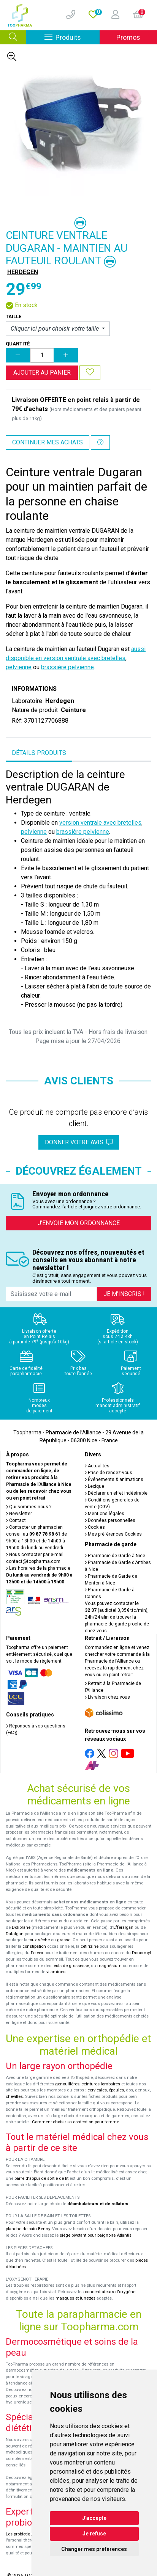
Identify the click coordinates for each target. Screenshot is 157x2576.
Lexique (94, 1486)
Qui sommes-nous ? (28, 1506)
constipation (34, 1946)
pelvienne (19, 667)
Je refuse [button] (94, 2534)
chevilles (14, 2096)
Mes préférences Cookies (113, 1534)
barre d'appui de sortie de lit (41, 2178)
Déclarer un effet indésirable (116, 1493)
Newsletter (19, 1513)
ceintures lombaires (100, 2084)
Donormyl (141, 1952)
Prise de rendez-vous (108, 1472)
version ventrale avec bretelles (100, 822)
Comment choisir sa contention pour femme (75, 2121)
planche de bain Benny (28, 2228)
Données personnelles (110, 1520)
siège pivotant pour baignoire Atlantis (96, 2235)
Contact (16, 1520)
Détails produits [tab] (39, 752)
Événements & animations (114, 1479)
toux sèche (39, 1939)
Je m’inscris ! (124, 1293)
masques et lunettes (75, 2298)
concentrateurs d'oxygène (110, 2291)
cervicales (97, 2090)
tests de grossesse (70, 1965)
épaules (116, 2090)
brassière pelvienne (67, 667)
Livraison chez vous (107, 1697)
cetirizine (89, 1946)
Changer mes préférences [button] (94, 2549)
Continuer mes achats (47, 442)
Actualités (97, 1465)
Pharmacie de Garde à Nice (115, 1555)
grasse (63, 1939)
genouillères (67, 2084)
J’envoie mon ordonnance (79, 1223)
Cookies (95, 1527)
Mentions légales (104, 1513)
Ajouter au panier (42, 372)
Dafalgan (15, 1933)
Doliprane (21, 1927)
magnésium (109, 1965)
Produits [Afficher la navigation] (72, 37)
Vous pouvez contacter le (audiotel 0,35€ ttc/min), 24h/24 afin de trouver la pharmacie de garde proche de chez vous (117, 1617)
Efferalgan (123, 1927)
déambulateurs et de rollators (97, 2203)
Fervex (37, 1952)
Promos (128, 37)
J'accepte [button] (94, 2518)
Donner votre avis (79, 1142)
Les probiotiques (22, 2534)
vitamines (55, 1971)
